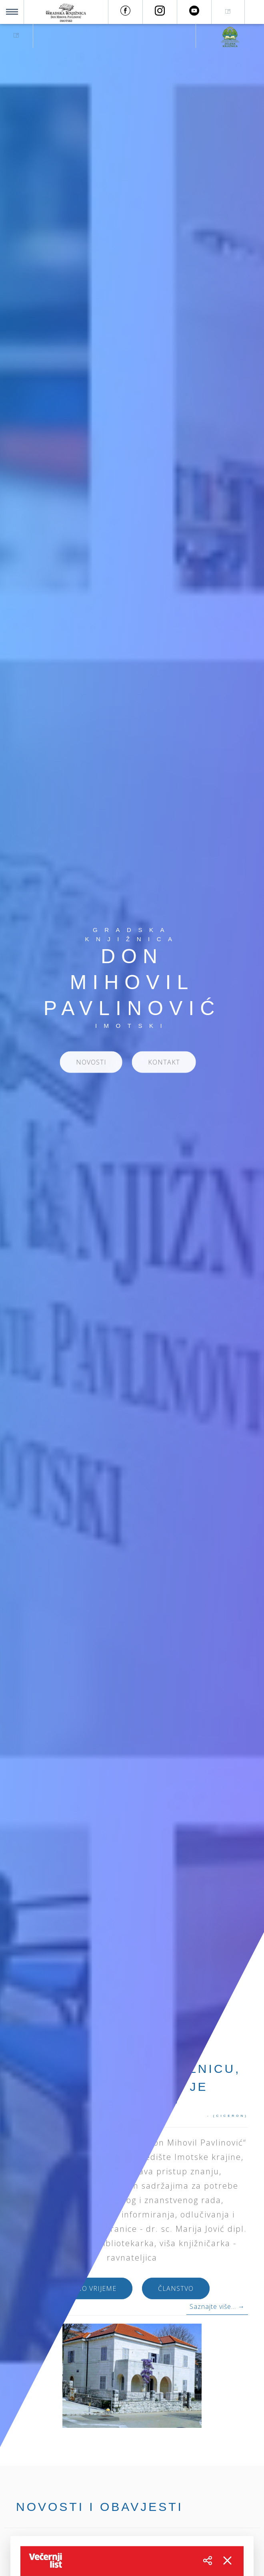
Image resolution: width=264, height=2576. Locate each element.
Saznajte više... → (217, 2306)
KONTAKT (164, 1065)
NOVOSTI (91, 1065)
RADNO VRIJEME (89, 2292)
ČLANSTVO (176, 2292)
